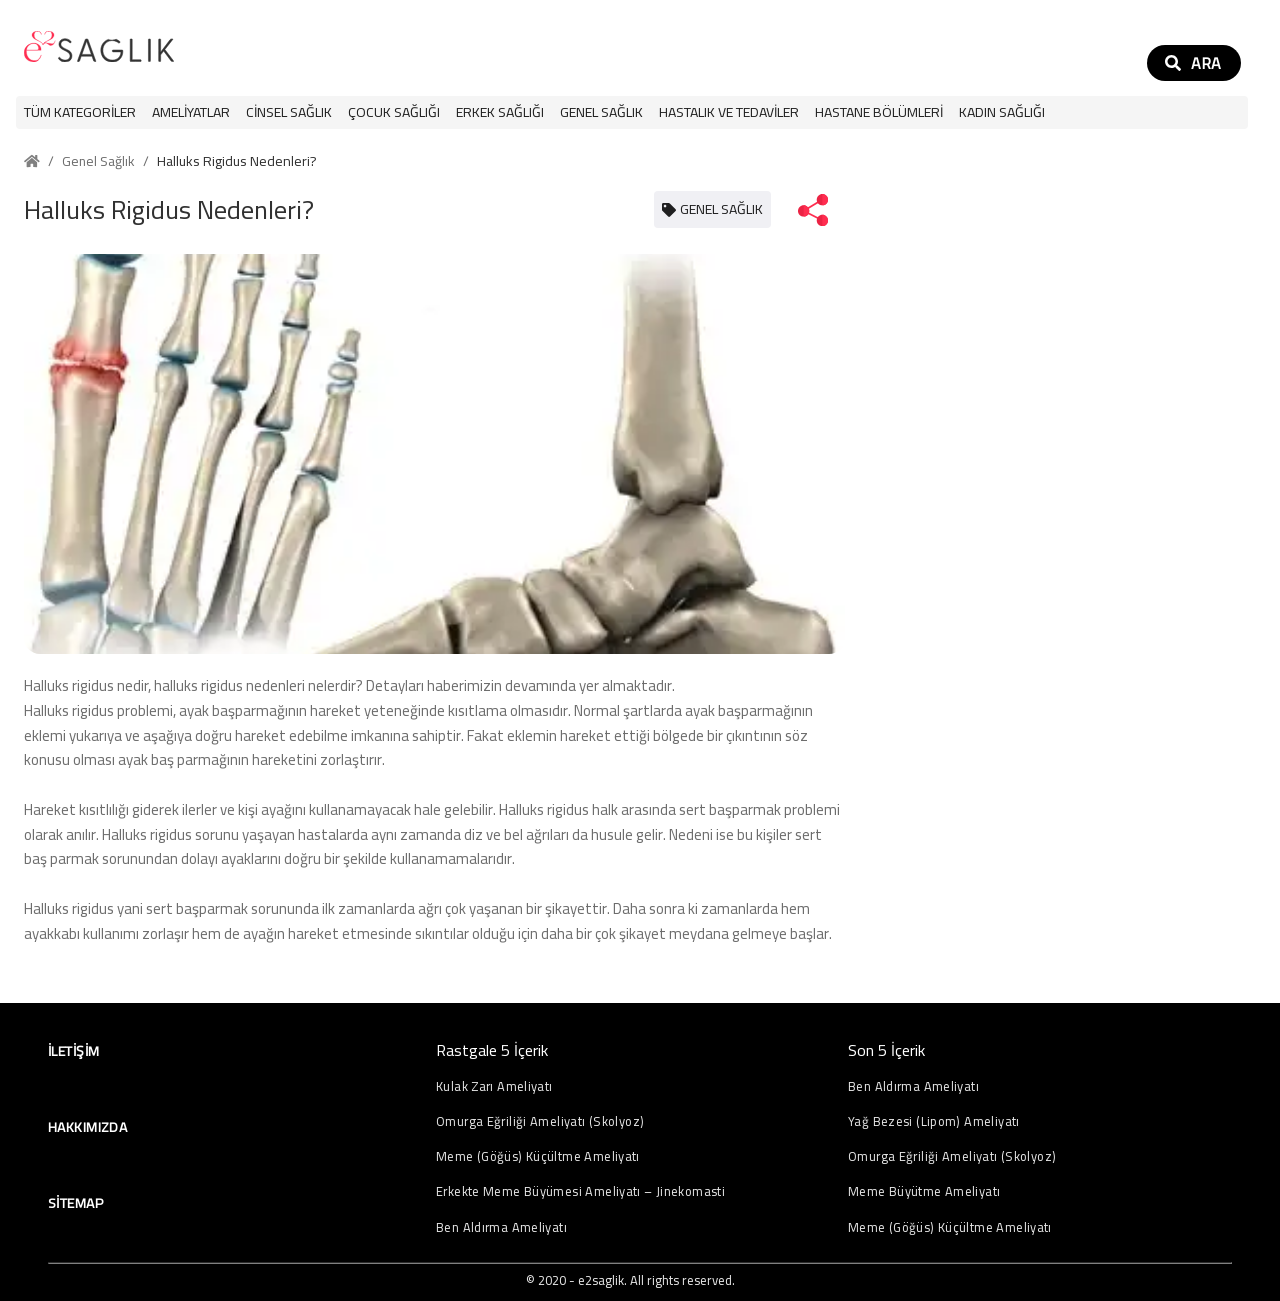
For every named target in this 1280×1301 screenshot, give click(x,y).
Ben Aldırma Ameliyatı (501, 1227)
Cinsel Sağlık (289, 112)
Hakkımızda (87, 1127)
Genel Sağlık (601, 112)
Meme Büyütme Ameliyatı (924, 1191)
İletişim (73, 1051)
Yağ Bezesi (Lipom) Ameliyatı (934, 1121)
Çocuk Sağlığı (394, 112)
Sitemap (75, 1203)
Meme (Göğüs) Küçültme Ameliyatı (538, 1156)
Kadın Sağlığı (1002, 112)
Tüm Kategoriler (80, 112)
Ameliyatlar (191, 112)
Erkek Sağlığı (500, 112)
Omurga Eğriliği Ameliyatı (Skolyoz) (540, 1121)
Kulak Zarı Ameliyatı (494, 1086)
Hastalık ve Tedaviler (729, 112)
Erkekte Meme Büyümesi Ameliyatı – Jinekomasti (580, 1191)
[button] (191, 112)
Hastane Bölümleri (879, 112)
